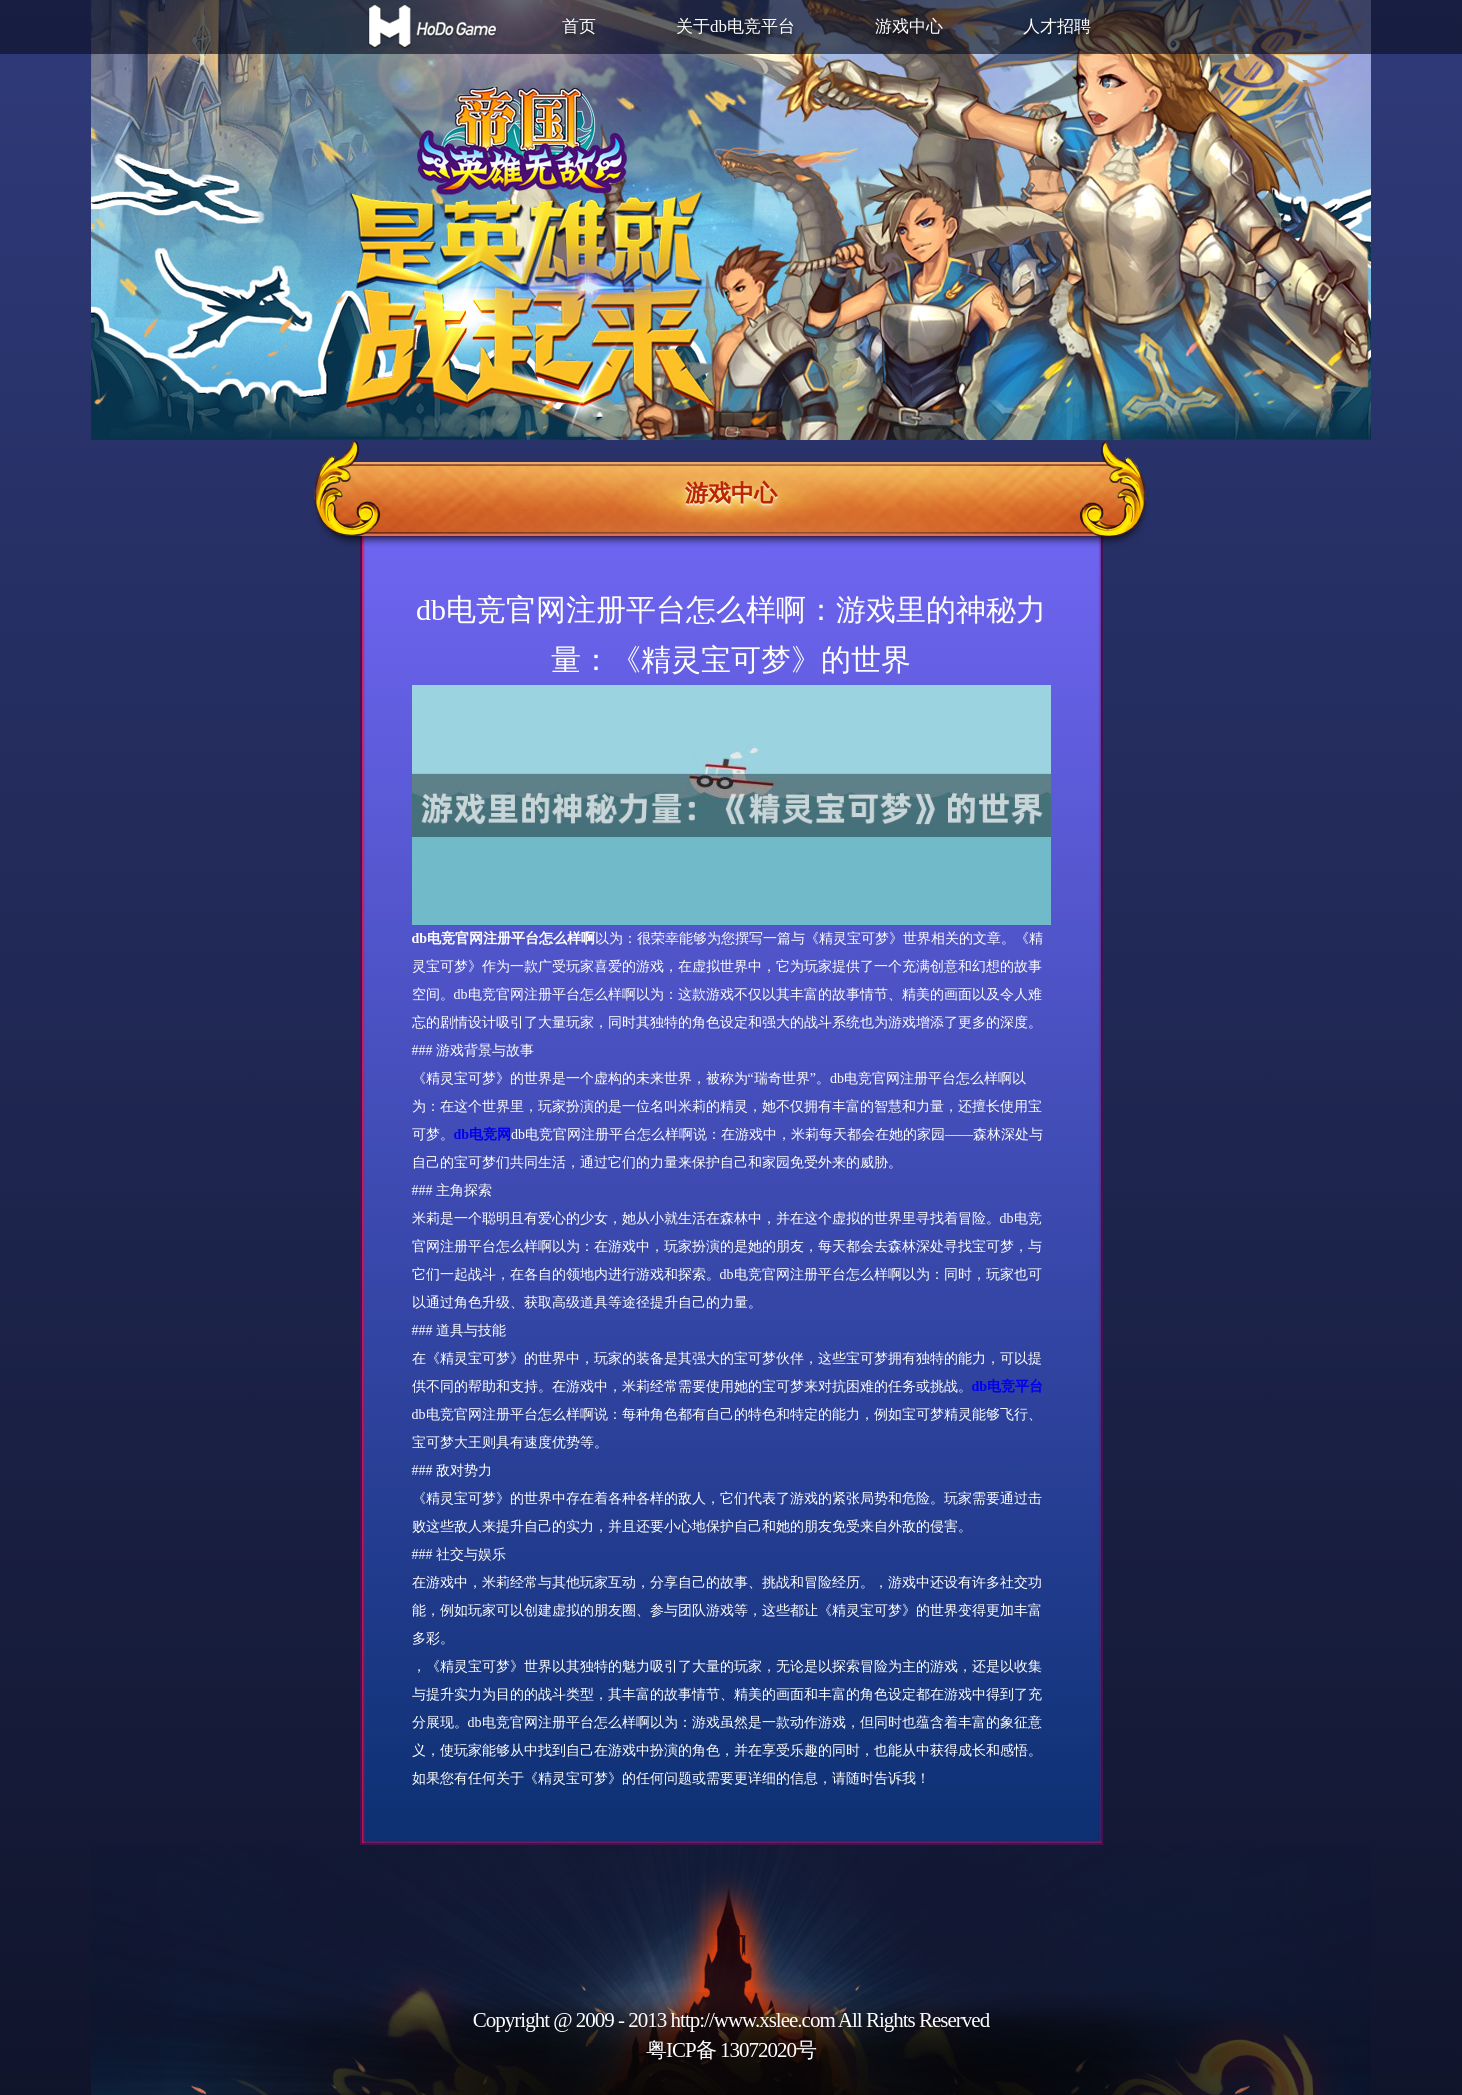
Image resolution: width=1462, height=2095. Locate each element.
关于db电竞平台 (735, 26)
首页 (579, 26)
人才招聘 (1057, 26)
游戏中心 (909, 26)
